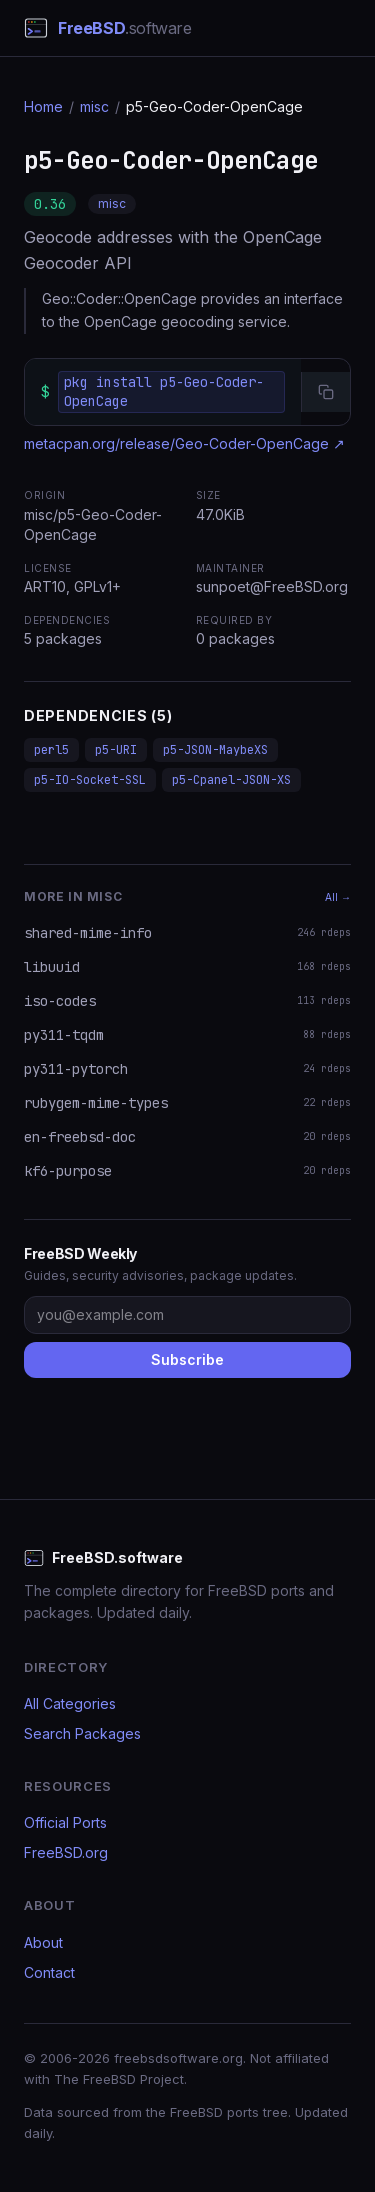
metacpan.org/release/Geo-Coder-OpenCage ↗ (184, 443)
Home (43, 106)
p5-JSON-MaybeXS (215, 750)
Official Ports (65, 1822)
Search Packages (82, 1733)
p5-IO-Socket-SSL (90, 780)
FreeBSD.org (66, 1852)
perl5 (51, 750)
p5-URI (116, 750)
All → (338, 897)
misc (94, 106)
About (43, 1942)
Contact (49, 1972)
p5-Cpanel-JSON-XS (231, 780)
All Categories (70, 1703)
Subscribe (187, 1359)
